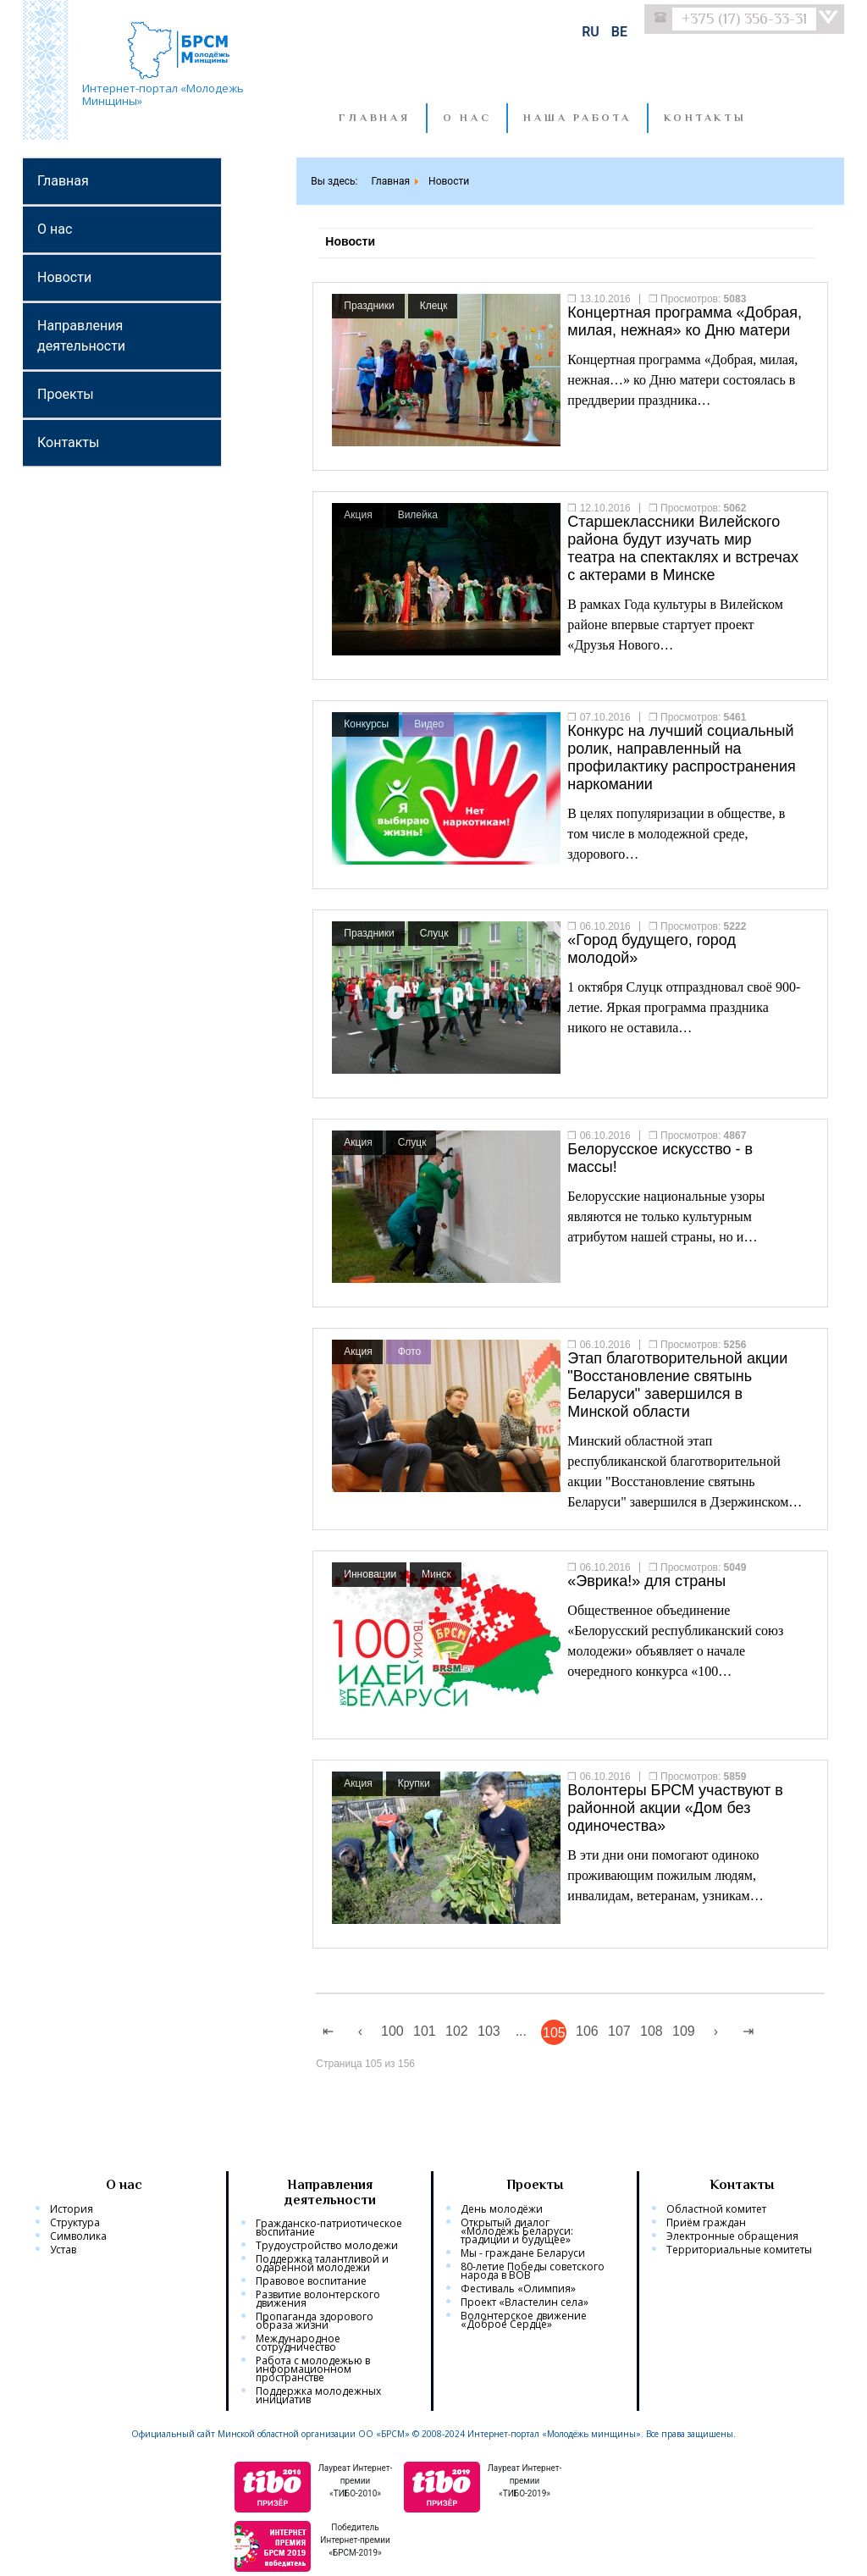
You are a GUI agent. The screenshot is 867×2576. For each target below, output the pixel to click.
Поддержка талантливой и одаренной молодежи (322, 2263)
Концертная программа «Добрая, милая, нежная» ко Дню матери (684, 321)
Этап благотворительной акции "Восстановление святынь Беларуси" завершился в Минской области (677, 1385)
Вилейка (418, 515)
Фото (410, 1351)
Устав (63, 2250)
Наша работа (577, 118)
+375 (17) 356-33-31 (744, 18)
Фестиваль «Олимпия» (518, 2289)
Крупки (414, 1783)
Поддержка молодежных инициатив (318, 2395)
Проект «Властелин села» (524, 2302)
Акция (358, 515)
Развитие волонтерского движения (318, 2299)
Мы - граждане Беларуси (523, 2253)
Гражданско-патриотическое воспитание (329, 2227)
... (521, 2031)
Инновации (370, 1574)
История (71, 2209)
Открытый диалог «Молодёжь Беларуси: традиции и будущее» (517, 2231)
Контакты (68, 442)
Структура (75, 2223)
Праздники (369, 306)
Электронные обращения (732, 2236)
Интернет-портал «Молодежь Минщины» (163, 94)
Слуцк (434, 933)
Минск (436, 1574)
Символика (78, 2236)
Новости (64, 277)
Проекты (65, 394)
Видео (429, 724)
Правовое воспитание (311, 2281)
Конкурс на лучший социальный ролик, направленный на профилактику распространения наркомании (681, 757)
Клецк (434, 306)
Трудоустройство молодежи (327, 2246)
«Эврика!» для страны (646, 1581)
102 (456, 2031)
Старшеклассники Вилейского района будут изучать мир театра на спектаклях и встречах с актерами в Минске (682, 548)
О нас (467, 118)
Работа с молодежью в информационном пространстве (313, 2369)
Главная (374, 118)
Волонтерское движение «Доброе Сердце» (524, 2320)
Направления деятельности (81, 336)
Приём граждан (706, 2223)
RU (592, 32)
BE (619, 32)
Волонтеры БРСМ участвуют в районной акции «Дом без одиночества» (674, 1808)
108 (651, 2031)
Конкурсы (366, 724)
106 (587, 2031)
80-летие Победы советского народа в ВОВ (533, 2271)
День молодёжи (502, 2209)
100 (392, 2031)
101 (424, 2031)
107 (619, 2031)
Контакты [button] (705, 118)
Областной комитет (716, 2209)
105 (554, 2033)
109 (683, 2031)
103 (489, 2031)
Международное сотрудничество (298, 2343)
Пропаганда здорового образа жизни (314, 2321)
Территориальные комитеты (739, 2250)
